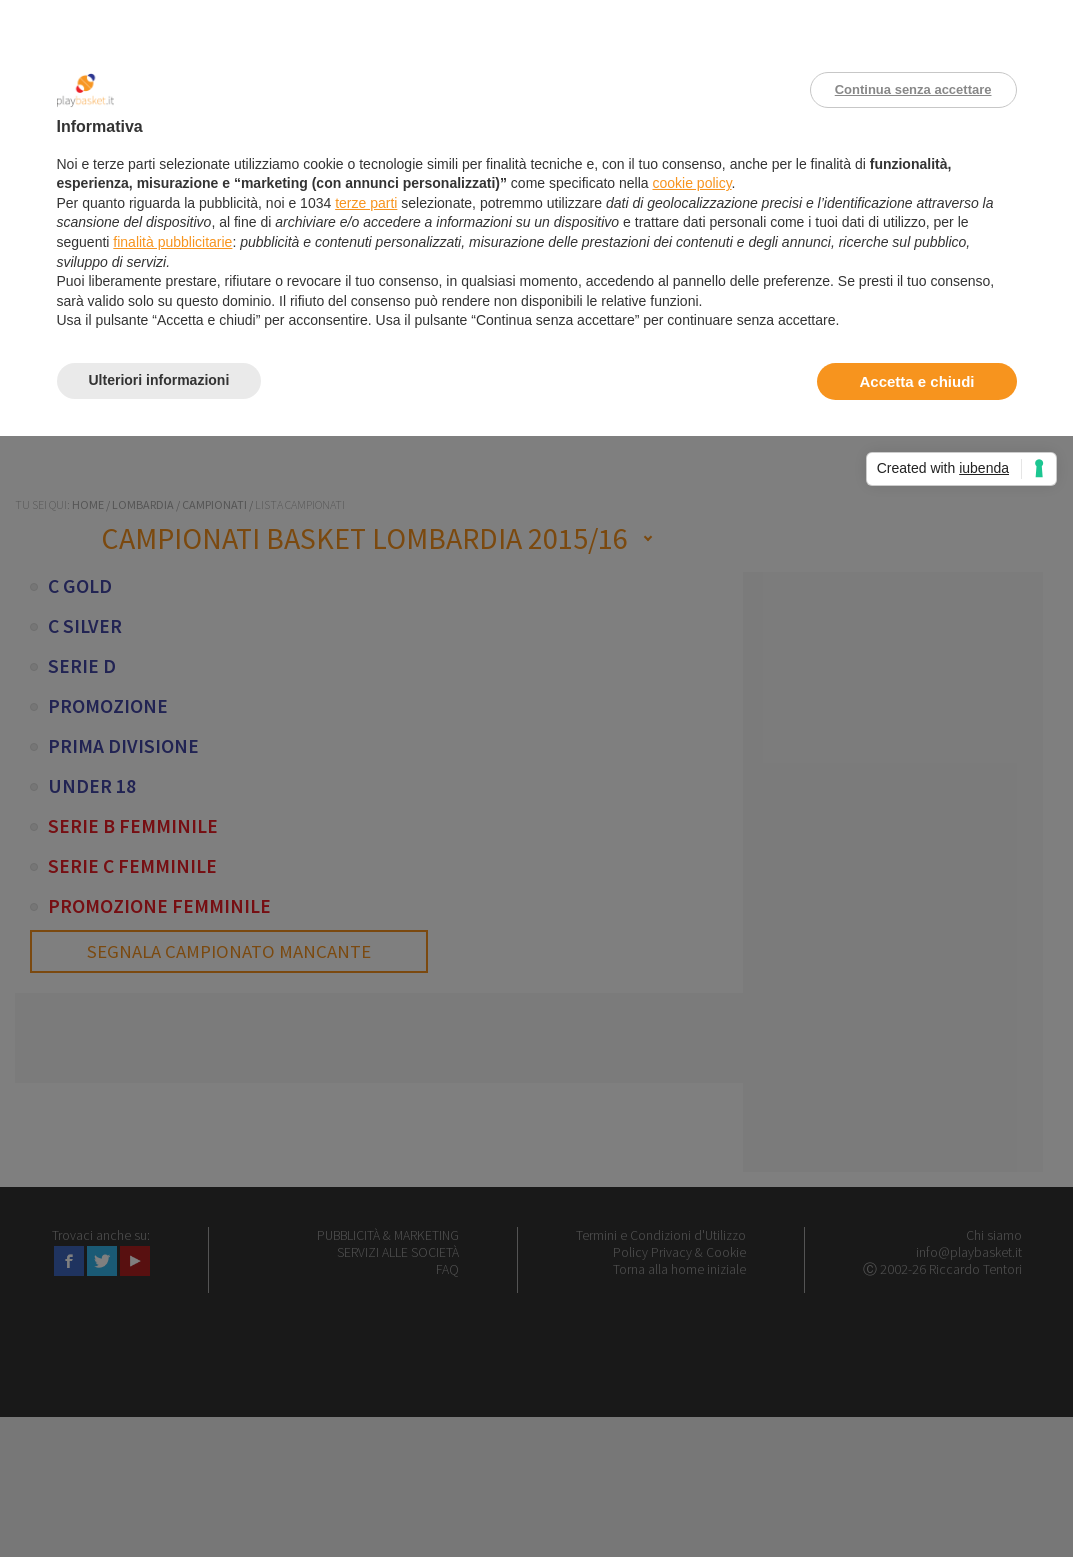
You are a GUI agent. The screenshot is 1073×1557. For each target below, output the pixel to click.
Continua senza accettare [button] (913, 89)
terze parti (366, 203)
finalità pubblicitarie (172, 242)
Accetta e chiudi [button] (916, 381)
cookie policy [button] (691, 183)
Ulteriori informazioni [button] (159, 380)
